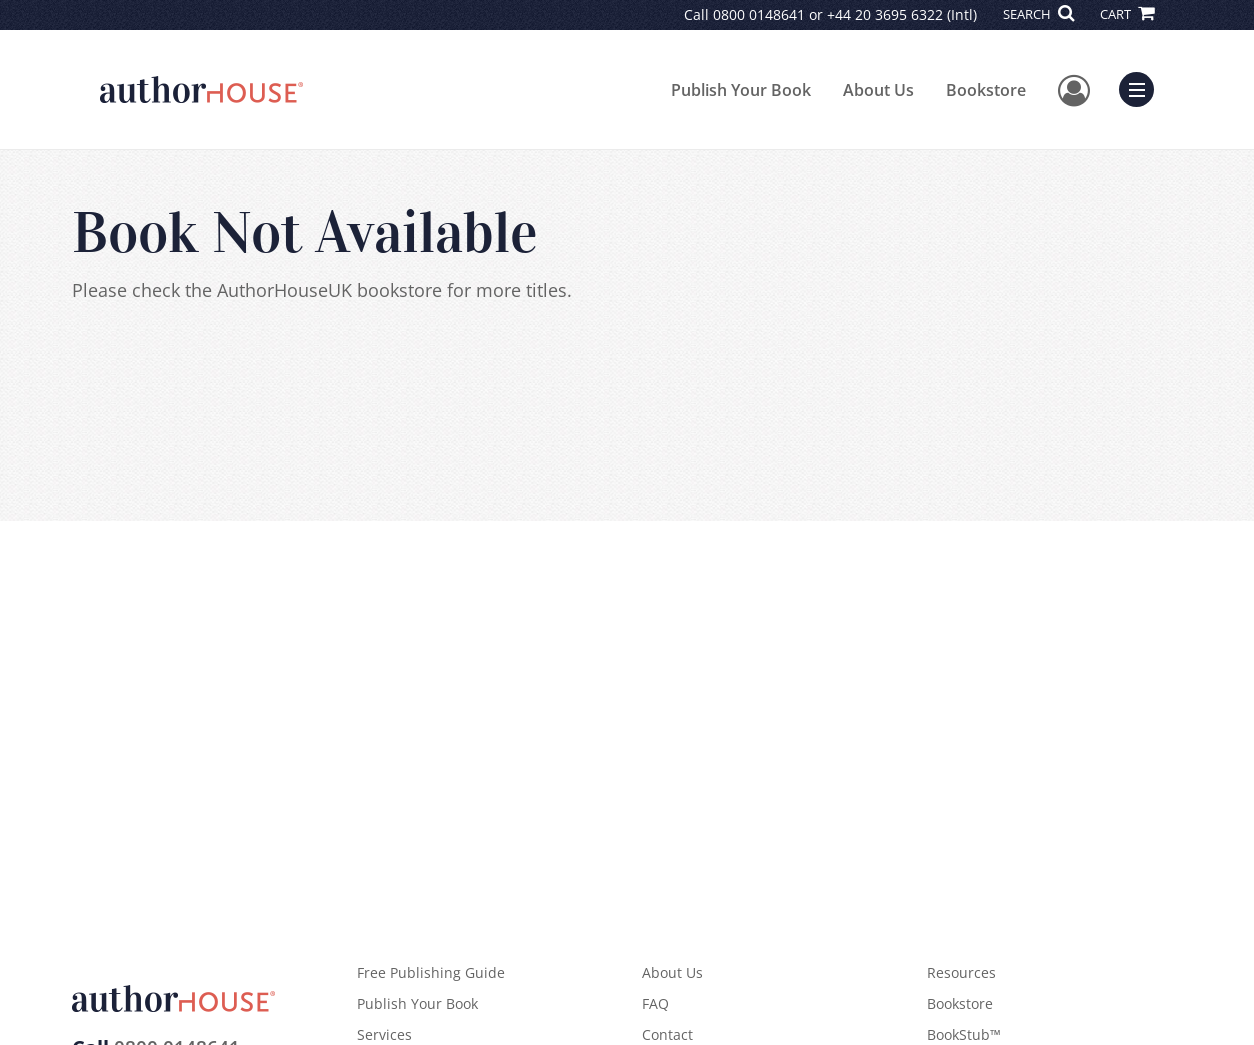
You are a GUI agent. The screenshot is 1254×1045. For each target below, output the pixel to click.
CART (1127, 14)
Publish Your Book (741, 90)
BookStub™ (964, 1034)
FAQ (655, 1003)
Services (384, 1034)
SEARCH (1038, 14)
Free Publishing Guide (431, 972)
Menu (1141, 87)
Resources (961, 972)
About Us (878, 90)
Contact (667, 1034)
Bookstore (986, 90)
